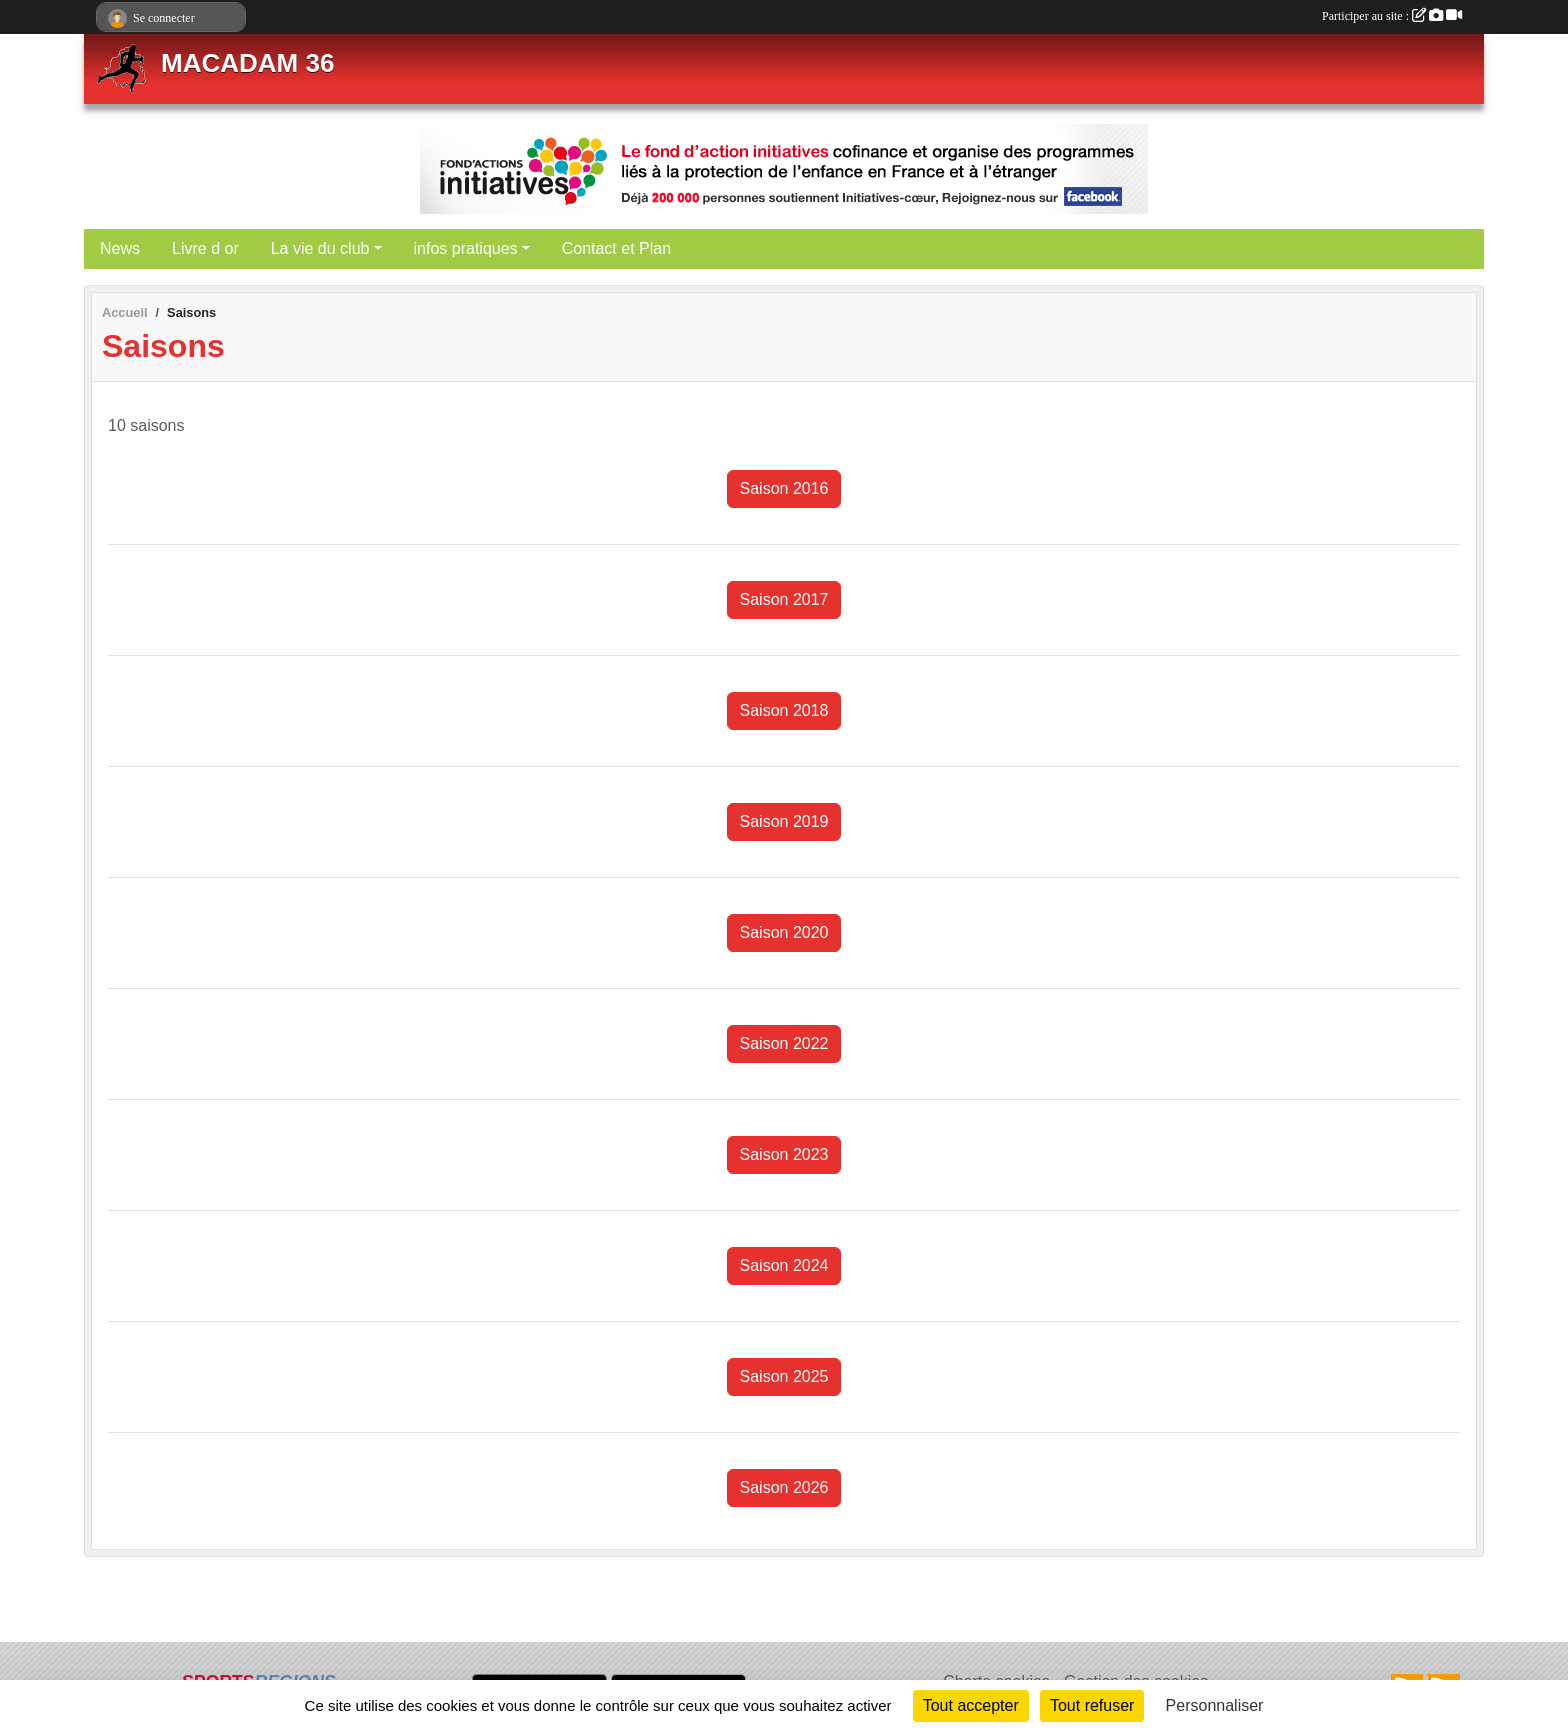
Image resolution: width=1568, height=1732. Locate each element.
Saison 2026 (784, 1487)
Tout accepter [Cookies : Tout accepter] (971, 1705)
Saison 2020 (784, 932)
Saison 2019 (784, 821)
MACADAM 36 (247, 63)
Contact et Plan (616, 248)
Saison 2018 (784, 710)
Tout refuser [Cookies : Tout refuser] (1092, 1705)
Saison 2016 (784, 488)
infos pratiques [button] (466, 248)
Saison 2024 (784, 1265)
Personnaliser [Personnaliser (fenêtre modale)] (1215, 1705)
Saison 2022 (784, 1043)
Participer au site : (1392, 16)
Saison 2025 (784, 1376)
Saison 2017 (784, 599)
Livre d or (205, 248)
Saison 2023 (784, 1154)
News (120, 248)
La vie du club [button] (320, 248)
